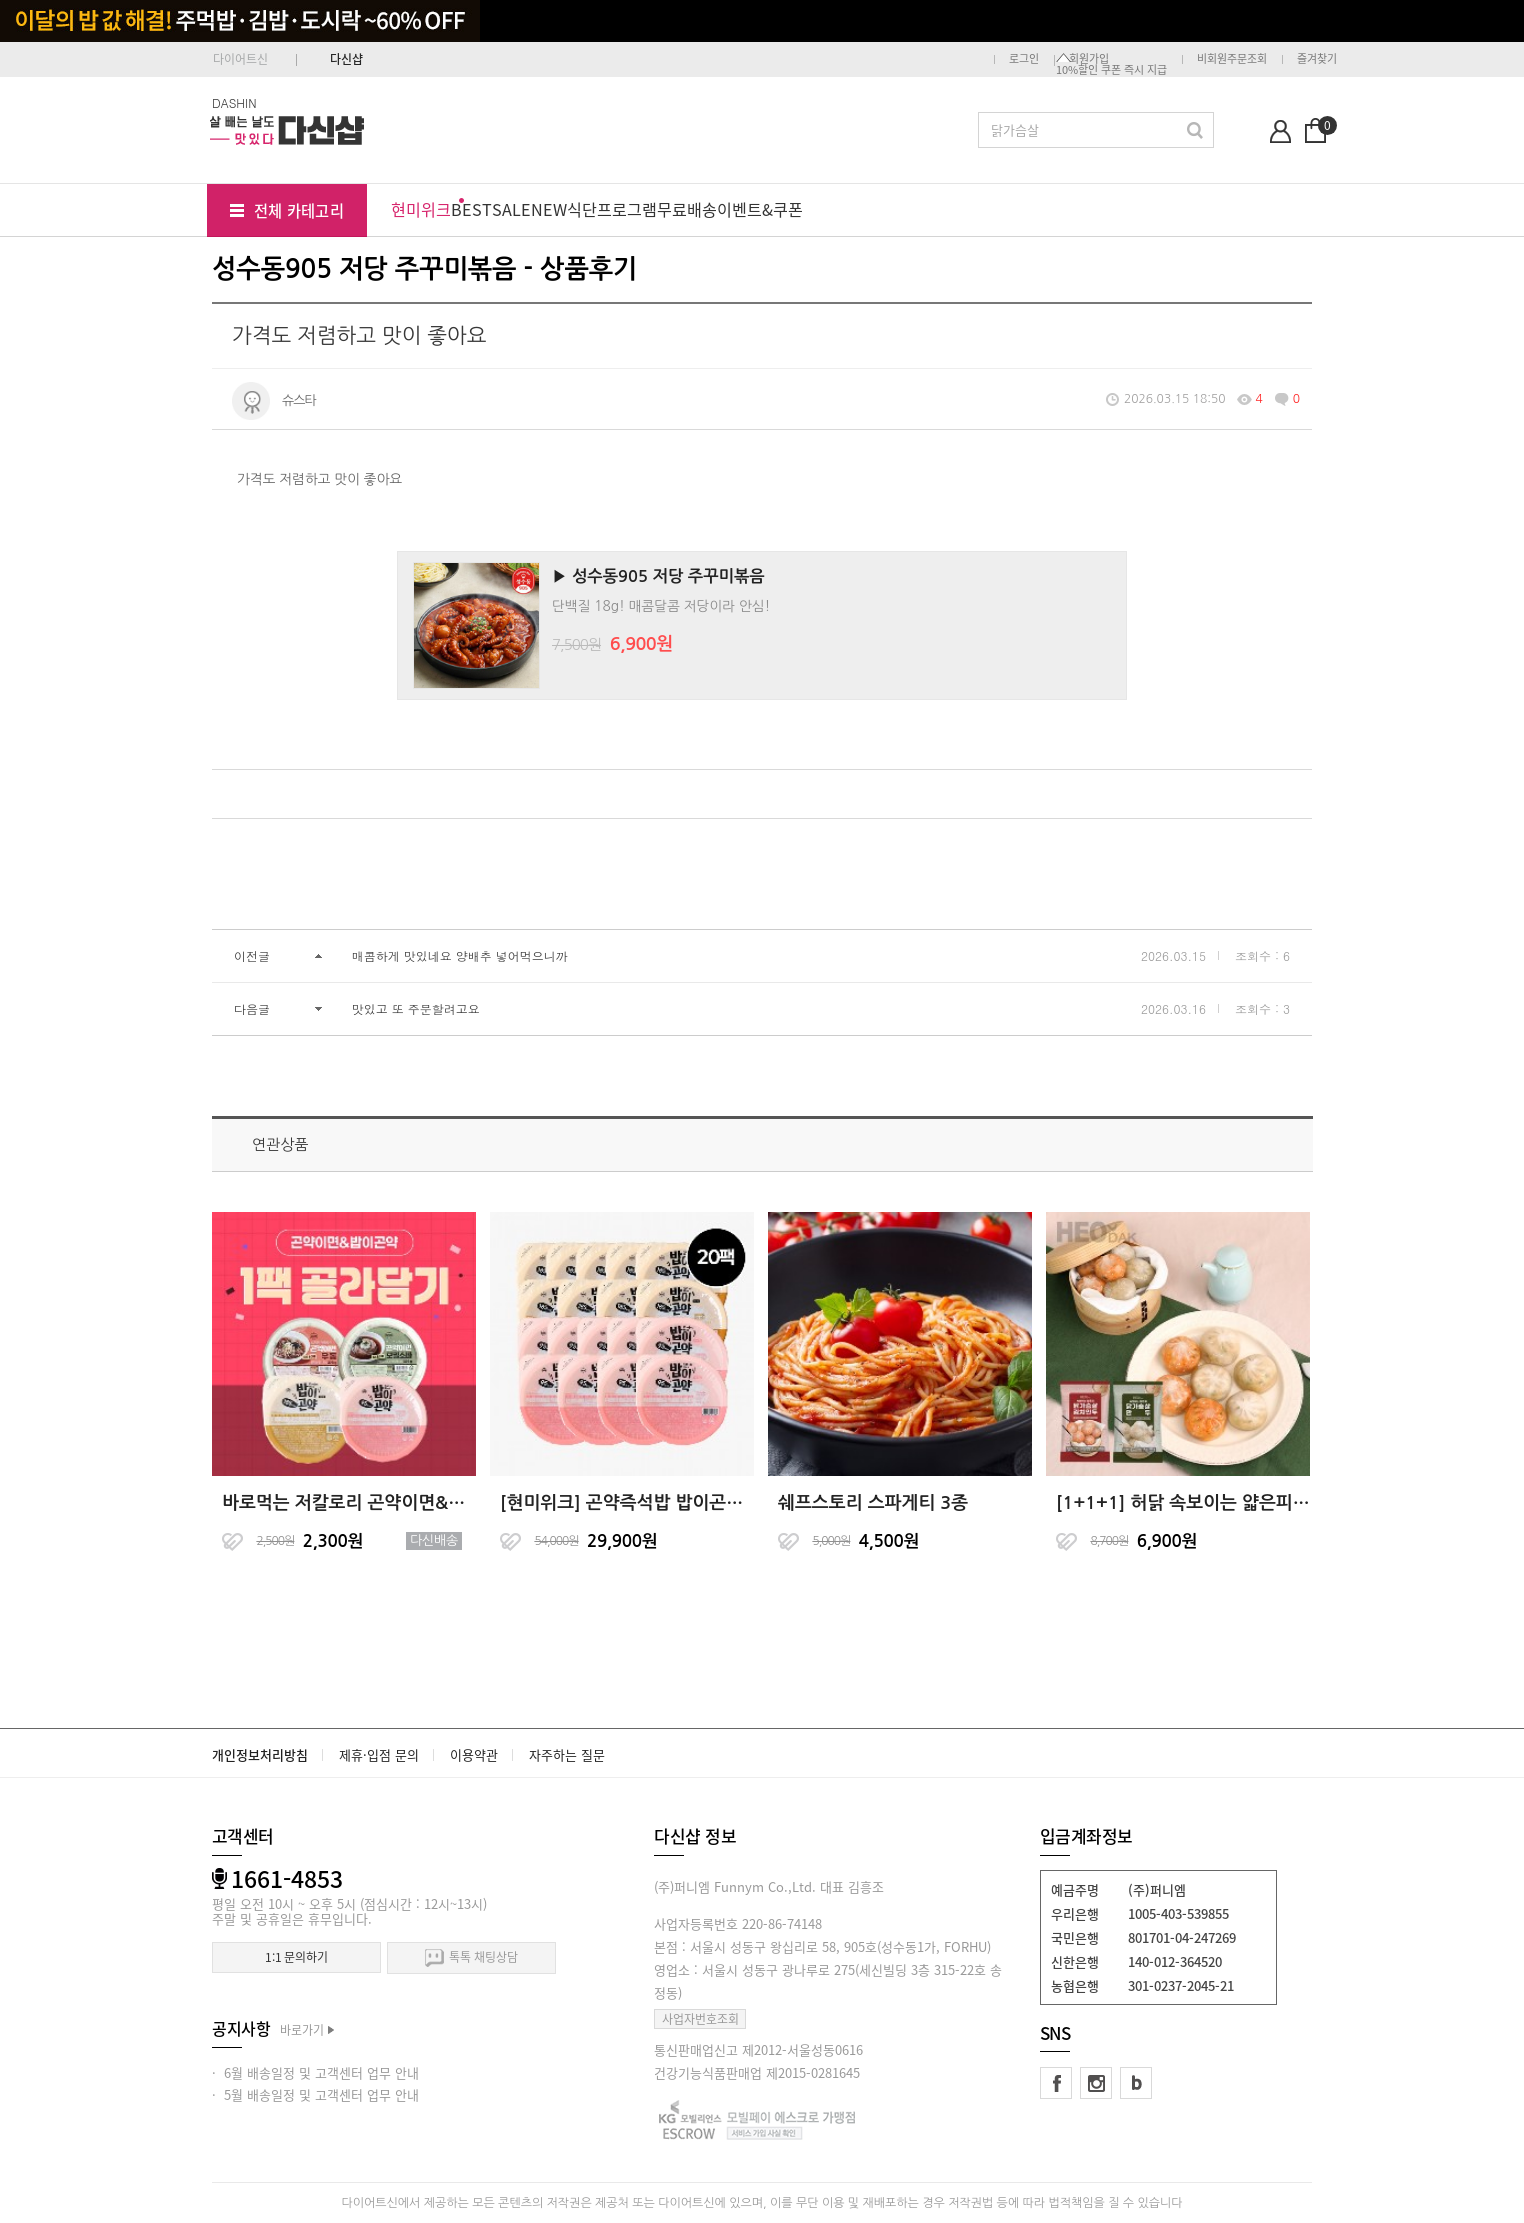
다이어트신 (240, 59)
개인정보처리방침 (260, 1754)
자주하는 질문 (567, 1754)
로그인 (1024, 58)
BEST (471, 209)
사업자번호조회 (700, 2019)
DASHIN (234, 102)
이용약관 (474, 1754)
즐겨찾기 (1317, 58)
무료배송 (687, 209)
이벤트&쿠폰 (760, 209)
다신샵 (346, 59)
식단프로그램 (612, 209)
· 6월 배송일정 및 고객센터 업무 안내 (315, 2072)
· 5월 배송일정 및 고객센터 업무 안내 (315, 2094)
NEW (549, 209)
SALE (511, 209)
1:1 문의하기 (296, 1957)
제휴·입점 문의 (379, 1754)
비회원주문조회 (1232, 58)
